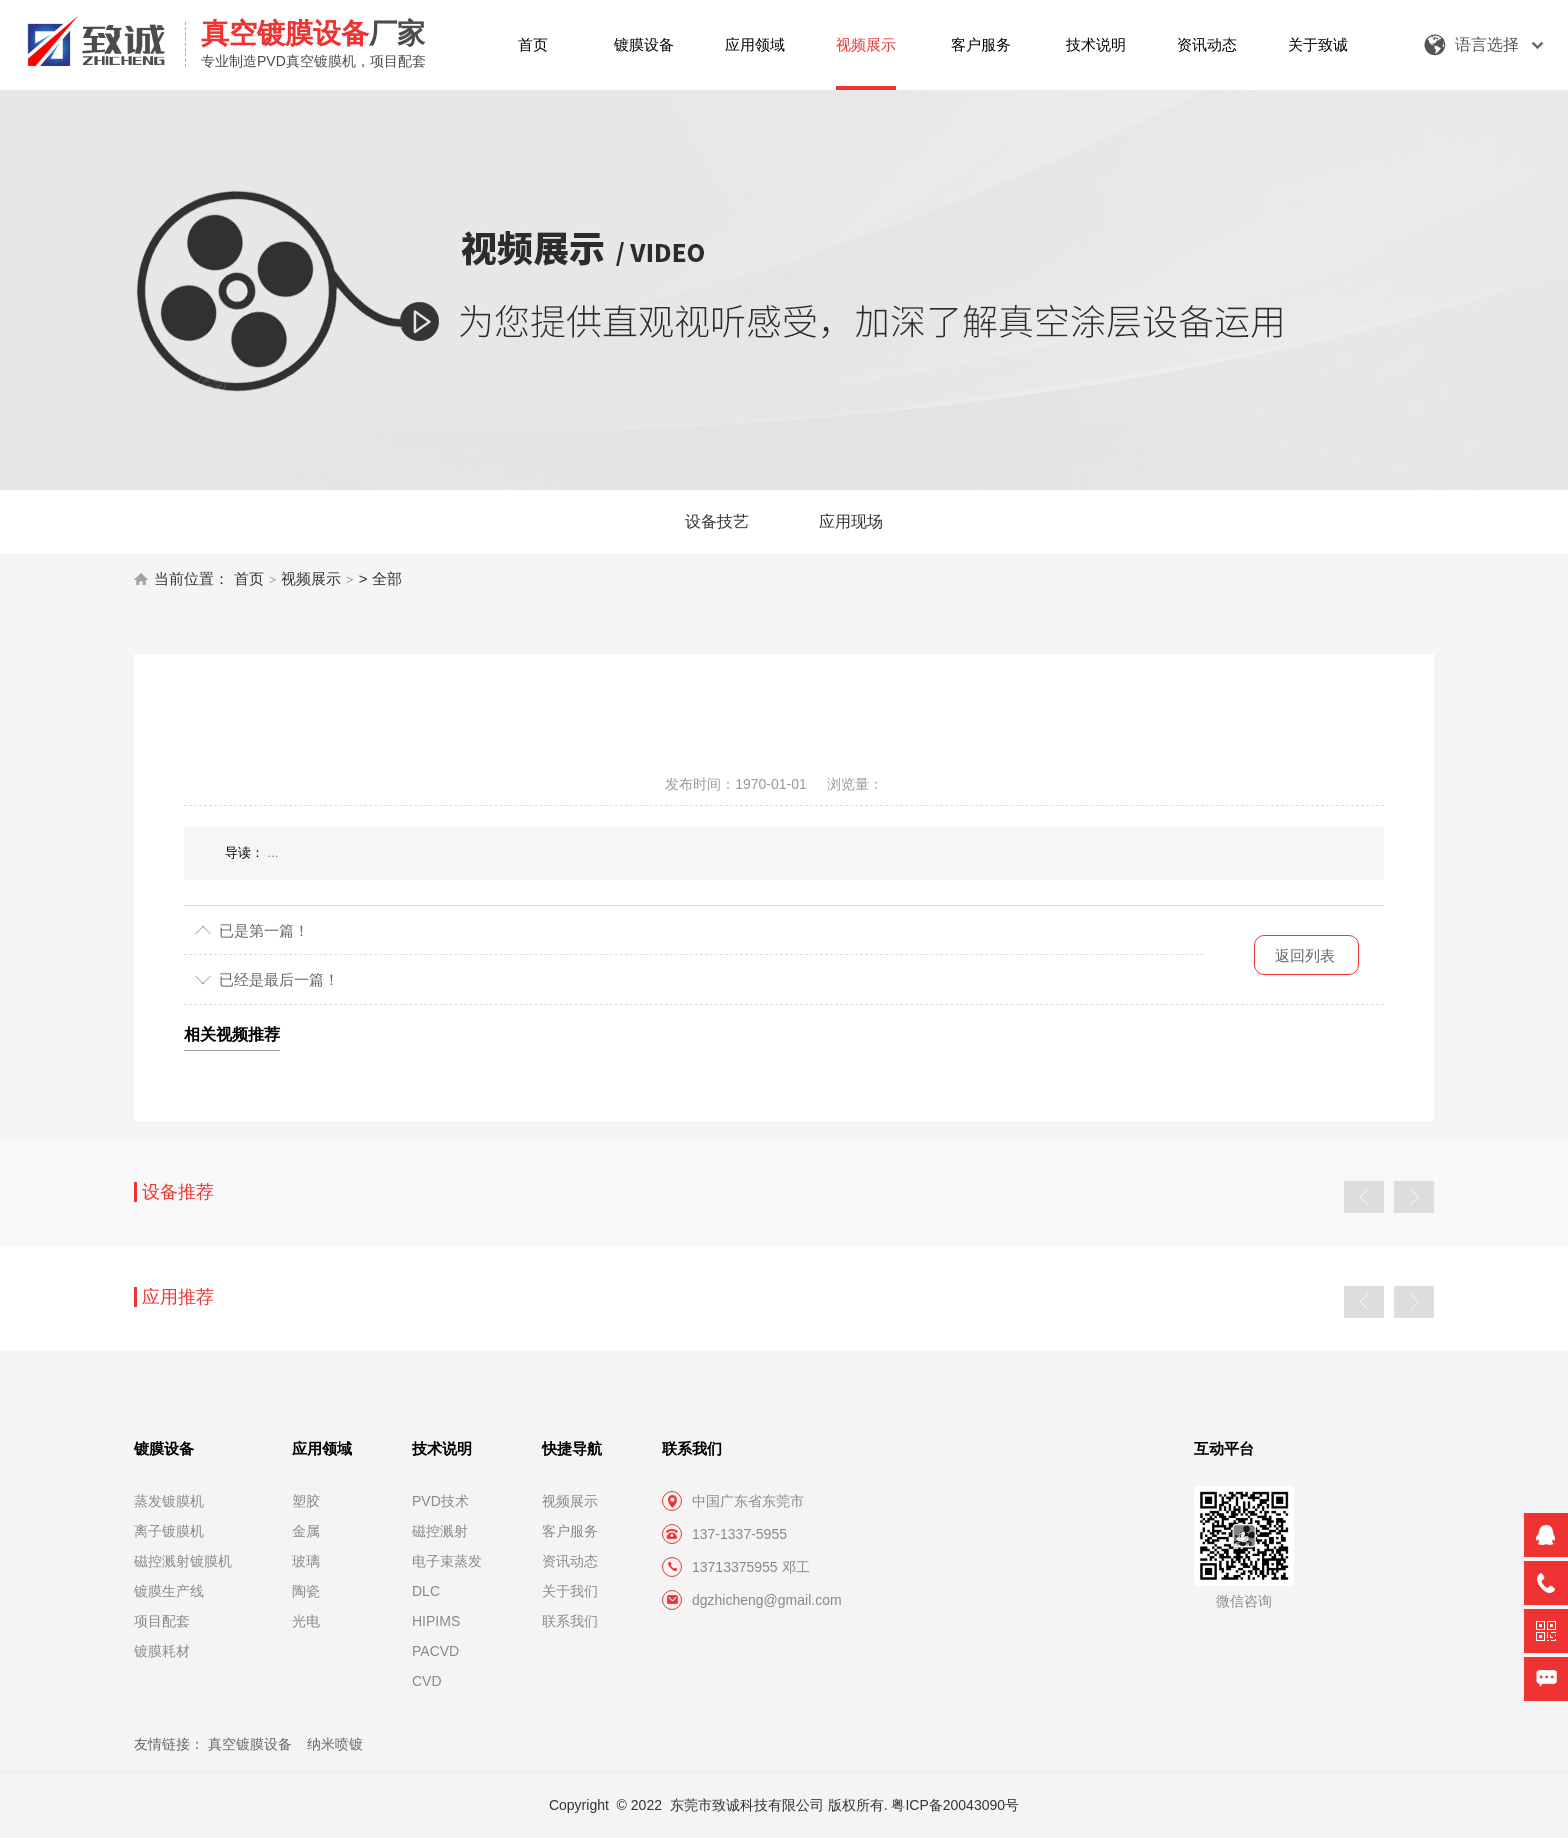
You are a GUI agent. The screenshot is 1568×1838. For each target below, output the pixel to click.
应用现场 (851, 521)
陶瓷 (306, 1591)
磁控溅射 (440, 1531)
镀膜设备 (644, 44)
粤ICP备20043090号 (955, 1805)
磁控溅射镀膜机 (183, 1561)
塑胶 (306, 1501)
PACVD (435, 1651)
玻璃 (306, 1561)
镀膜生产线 (169, 1591)
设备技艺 (717, 521)
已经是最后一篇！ (279, 979)
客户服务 (981, 44)
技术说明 (1096, 44)
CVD (427, 1681)
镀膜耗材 (162, 1651)
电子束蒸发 (447, 1561)
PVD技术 (440, 1501)
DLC (426, 1591)
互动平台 (1224, 1448)
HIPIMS (436, 1621)
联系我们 (570, 1621)
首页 (533, 44)
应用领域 (755, 44)
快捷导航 (572, 1448)
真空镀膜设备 (250, 1744)
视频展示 (866, 44)
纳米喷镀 (335, 1744)
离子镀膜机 (169, 1531)
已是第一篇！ (264, 930)
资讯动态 (1207, 44)
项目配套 (162, 1621)
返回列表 (1305, 955)
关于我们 (570, 1591)
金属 (306, 1531)
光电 (306, 1621)
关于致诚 (1318, 44)
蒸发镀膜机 (169, 1501)
